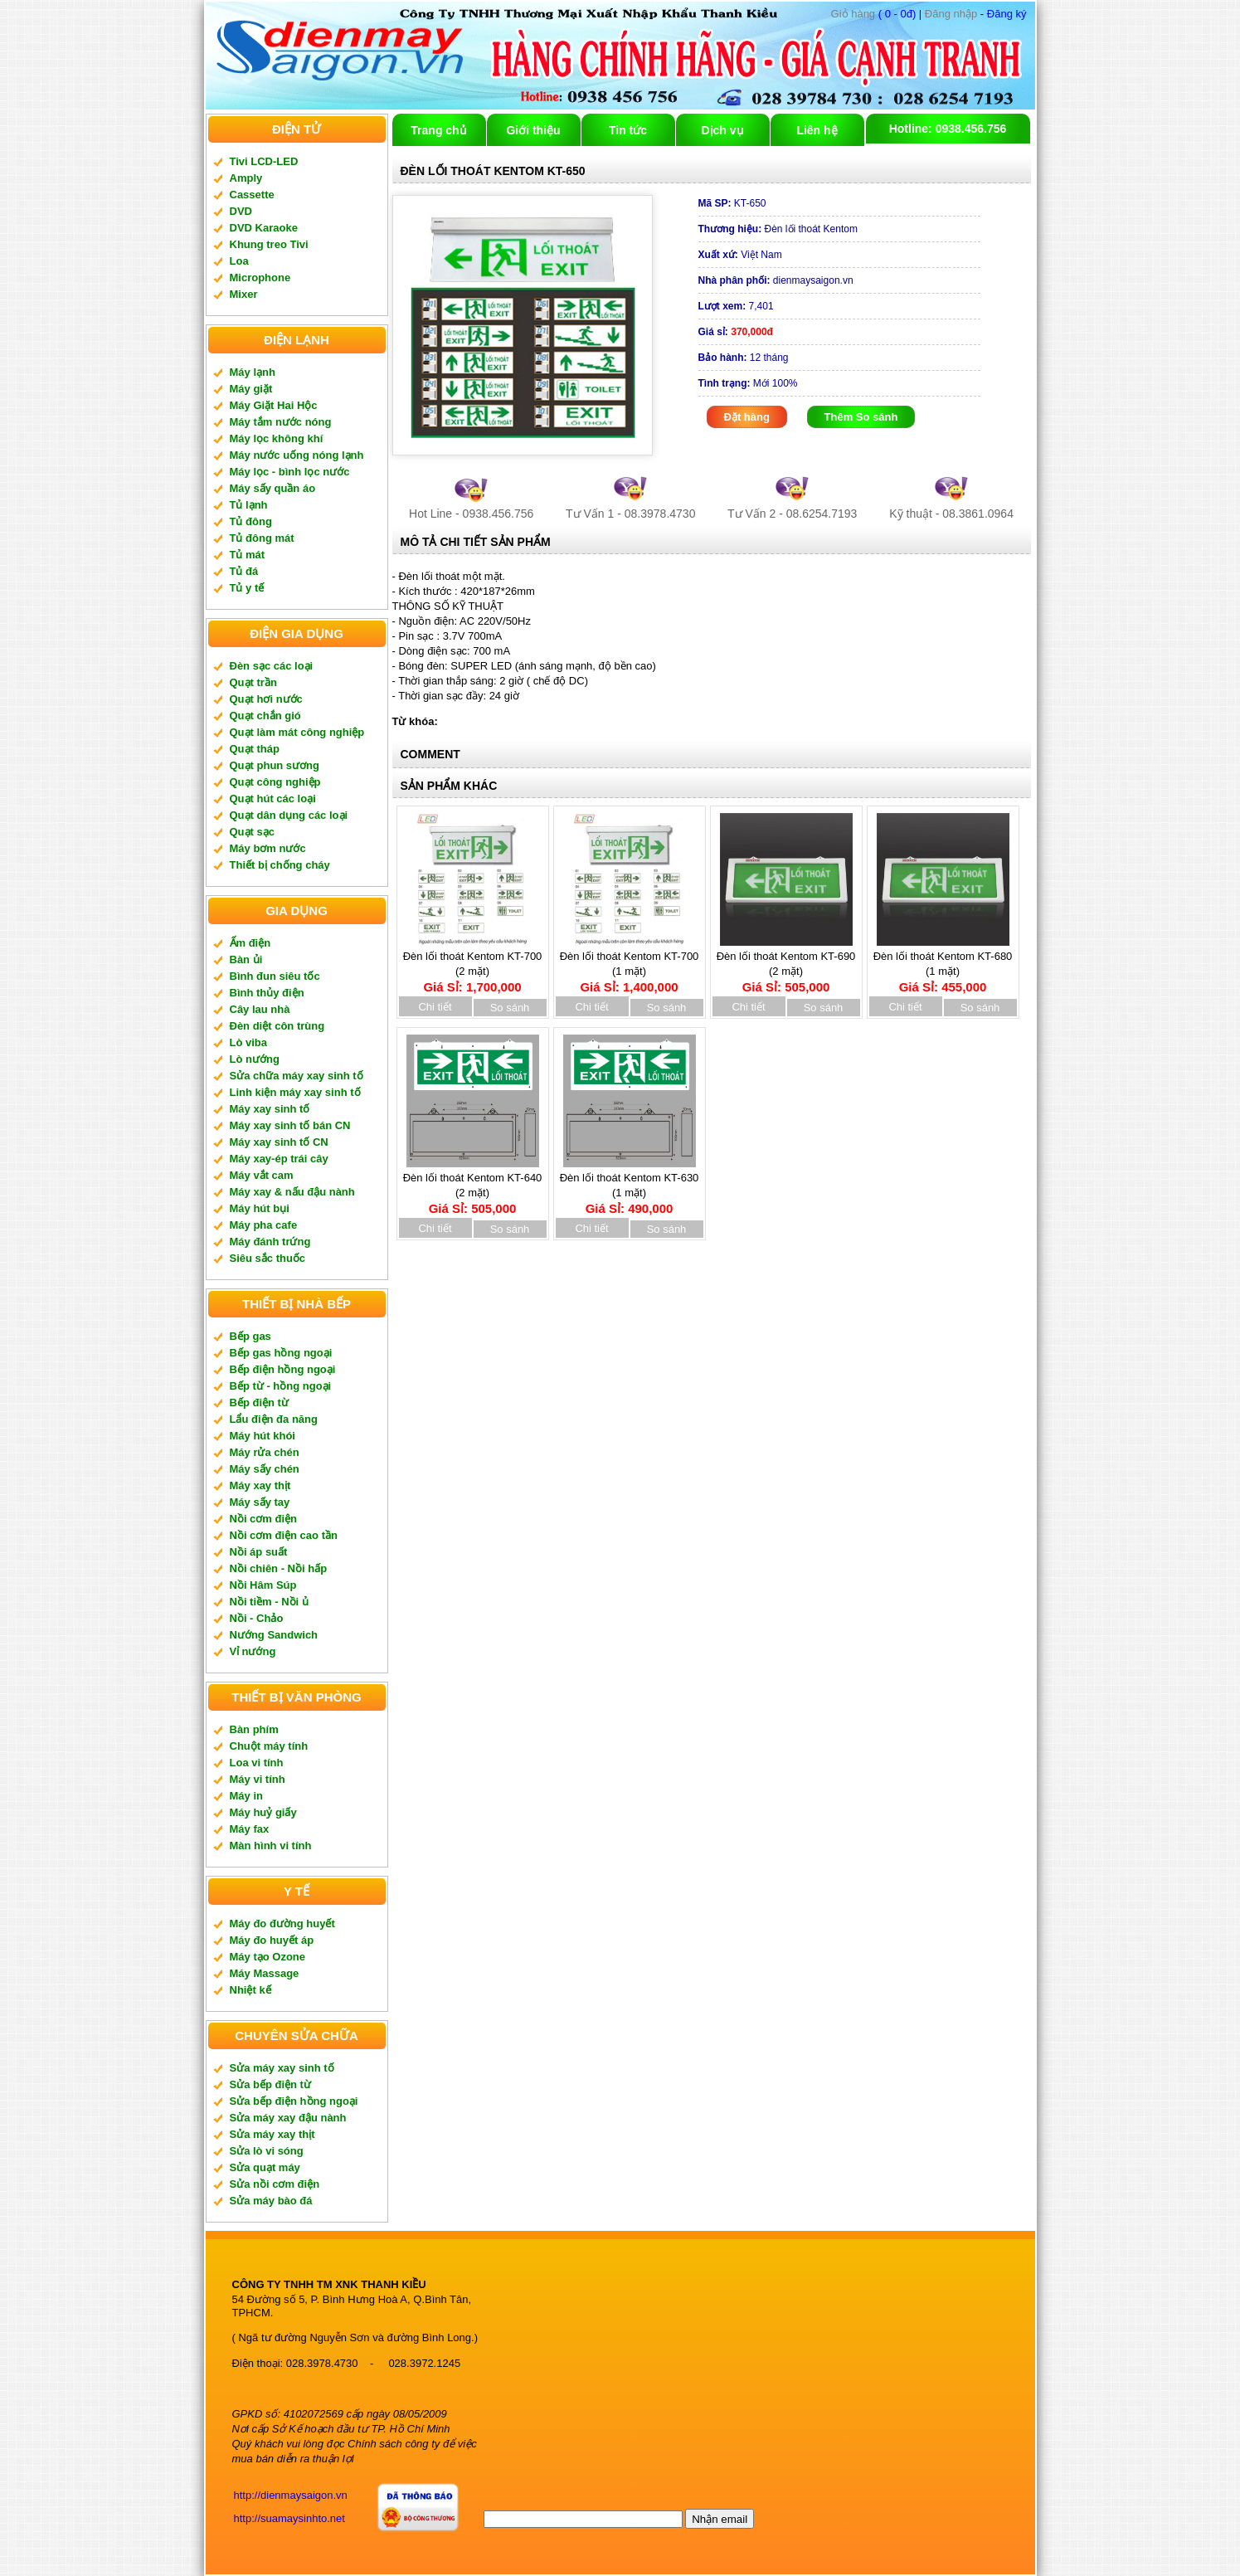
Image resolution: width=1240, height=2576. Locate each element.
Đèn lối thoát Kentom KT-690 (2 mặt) (786, 966)
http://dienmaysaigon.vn (291, 2495)
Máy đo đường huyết (282, 1923)
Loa (239, 261)
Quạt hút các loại (273, 798)
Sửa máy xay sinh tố (282, 2068)
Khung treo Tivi (269, 244)
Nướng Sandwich (274, 1635)
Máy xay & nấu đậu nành (292, 1192)
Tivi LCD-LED (264, 161)
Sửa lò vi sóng (267, 2151)
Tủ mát (247, 554)
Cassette (252, 194)
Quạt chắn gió (265, 715)
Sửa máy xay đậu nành (288, 2117)
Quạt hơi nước (266, 699)
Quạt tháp (255, 749)
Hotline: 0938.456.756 (948, 128)
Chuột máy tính (269, 1746)
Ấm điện (250, 943)
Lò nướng (255, 1059)
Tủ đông (251, 521)
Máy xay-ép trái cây (279, 1158)
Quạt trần (253, 682)
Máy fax (250, 1829)
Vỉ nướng (253, 1651)
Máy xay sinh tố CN (279, 1142)
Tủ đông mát (262, 538)
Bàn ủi (246, 959)
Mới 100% (748, 383)
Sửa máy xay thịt (272, 2134)
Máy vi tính (257, 1779)
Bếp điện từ (259, 1402)
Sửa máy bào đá (271, 2200)
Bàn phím (254, 1729)
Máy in (246, 1796)
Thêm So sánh (861, 417)
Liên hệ (816, 130)
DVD (241, 211)
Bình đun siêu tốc (275, 976)
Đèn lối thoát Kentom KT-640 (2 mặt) (472, 1187)
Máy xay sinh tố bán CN (290, 1125)
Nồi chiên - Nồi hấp (279, 1568)
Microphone (260, 277)
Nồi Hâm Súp (263, 1585)
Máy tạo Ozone (268, 1956)
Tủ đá (244, 571)
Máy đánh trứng (270, 1241)
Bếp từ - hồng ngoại (281, 1386)
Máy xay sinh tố (270, 1109)
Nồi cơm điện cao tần (284, 1535)
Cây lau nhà (260, 1009)
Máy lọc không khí (276, 438)
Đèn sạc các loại (272, 666)
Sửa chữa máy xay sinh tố (296, 1075)
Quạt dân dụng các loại (289, 815)
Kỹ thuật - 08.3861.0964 (951, 513)
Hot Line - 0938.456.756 (471, 513)
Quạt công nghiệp (275, 782)
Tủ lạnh (249, 505)
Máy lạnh (252, 372)
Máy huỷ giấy (263, 1812)
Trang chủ (438, 130)
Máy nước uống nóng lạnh (297, 455)
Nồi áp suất (259, 1552)
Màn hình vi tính (271, 1845)
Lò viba (249, 1042)
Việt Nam (740, 255)
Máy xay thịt (260, 1485)
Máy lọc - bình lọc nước (290, 471)
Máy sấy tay (260, 1502)
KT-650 (732, 203)
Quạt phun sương (274, 765)
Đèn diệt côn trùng (277, 1026)
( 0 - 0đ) (874, 13)
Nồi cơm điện (264, 1518)
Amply (246, 178)
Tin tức (628, 130)
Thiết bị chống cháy (280, 865)
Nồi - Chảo (257, 1618)
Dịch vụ (722, 130)
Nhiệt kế (250, 1990)
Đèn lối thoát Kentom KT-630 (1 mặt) (629, 1187)
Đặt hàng (747, 417)
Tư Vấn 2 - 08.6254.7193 (792, 513)
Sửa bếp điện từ (270, 2084)
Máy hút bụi (259, 1208)
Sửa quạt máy (265, 2167)
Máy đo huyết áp (272, 1940)
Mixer (244, 294)
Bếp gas (250, 1336)
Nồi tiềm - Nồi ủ (269, 1601)
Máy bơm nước (268, 848)
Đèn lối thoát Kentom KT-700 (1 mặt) (629, 966)
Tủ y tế (247, 588)
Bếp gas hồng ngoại (281, 1352)
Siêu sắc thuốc (268, 1258)
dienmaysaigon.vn (775, 280)
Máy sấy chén (264, 1469)
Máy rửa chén (264, 1452)
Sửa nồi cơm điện (275, 2184)
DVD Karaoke (264, 228)
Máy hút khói (262, 1435)
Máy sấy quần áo (273, 488)
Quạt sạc (252, 831)
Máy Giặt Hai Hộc (274, 405)
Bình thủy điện (267, 992)
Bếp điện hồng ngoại (283, 1369)
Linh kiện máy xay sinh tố (295, 1092)
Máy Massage (264, 1973)
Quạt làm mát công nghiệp (297, 732)
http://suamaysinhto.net (289, 2518)
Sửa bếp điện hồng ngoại (294, 2101)
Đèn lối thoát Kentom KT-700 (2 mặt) (472, 966)
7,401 (736, 306)
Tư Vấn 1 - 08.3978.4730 (630, 513)
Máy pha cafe (264, 1225)
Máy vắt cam (262, 1175)
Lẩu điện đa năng (274, 1419)
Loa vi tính (257, 1762)
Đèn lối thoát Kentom (778, 229)
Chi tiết (434, 1007)
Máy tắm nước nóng (281, 422)
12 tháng (743, 357)
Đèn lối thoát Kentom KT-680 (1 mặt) (943, 966)
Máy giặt (251, 388)
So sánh (510, 1007)
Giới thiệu (533, 130)
